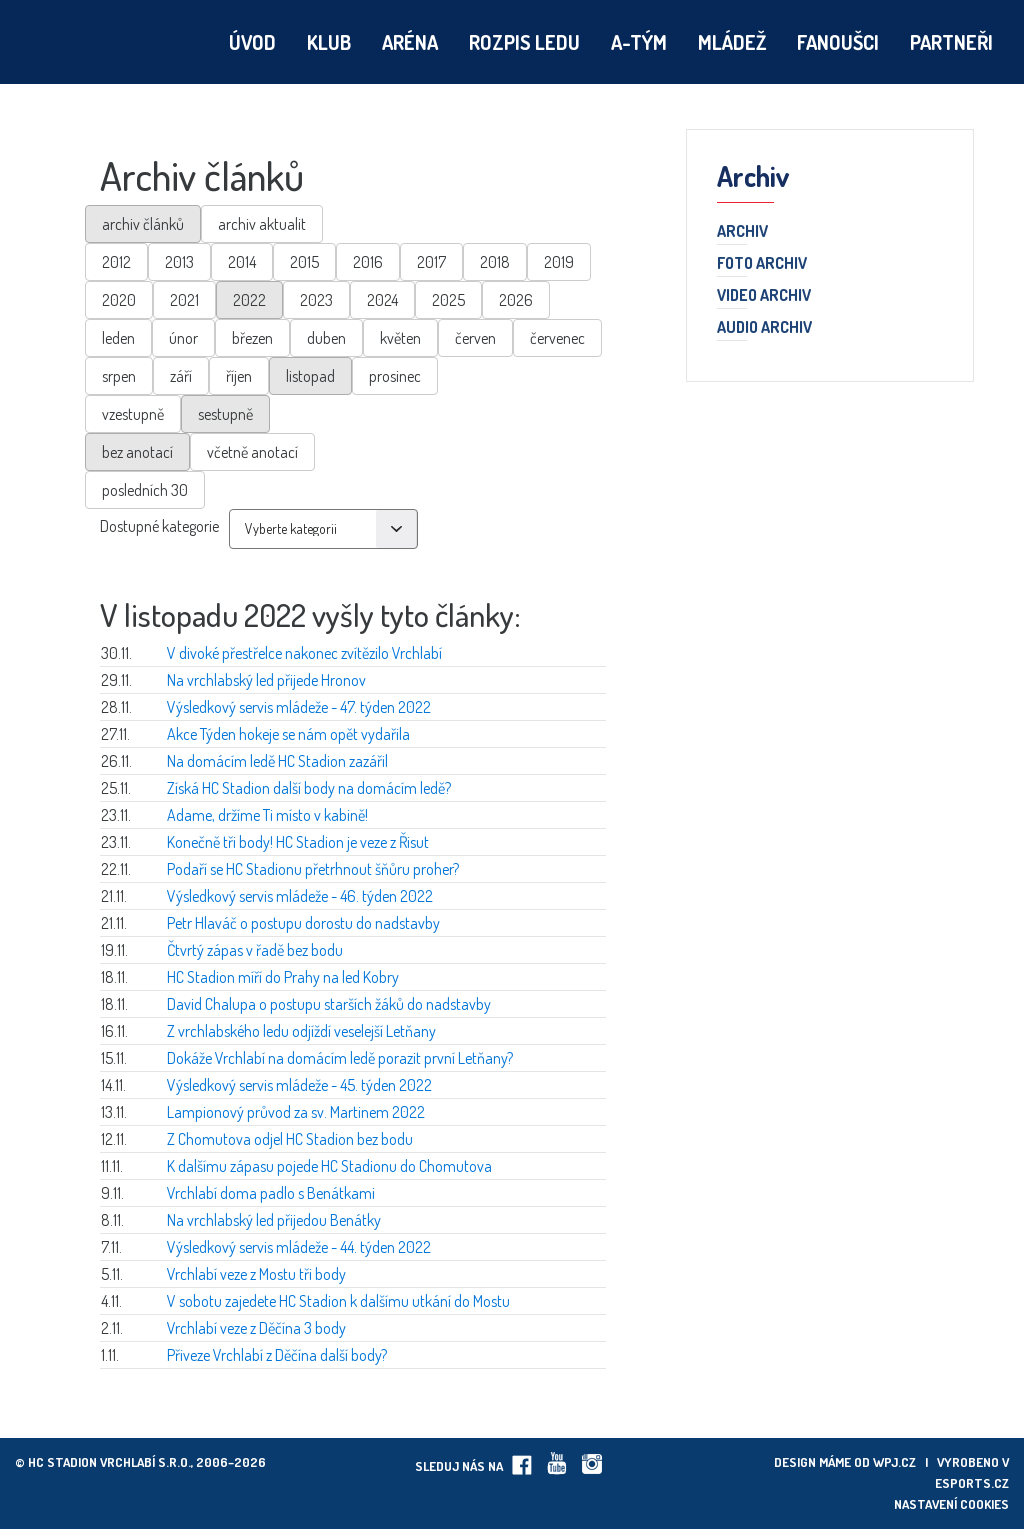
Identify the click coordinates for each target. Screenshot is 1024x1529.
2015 (304, 262)
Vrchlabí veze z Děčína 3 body (256, 1328)
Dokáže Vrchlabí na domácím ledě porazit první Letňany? (340, 1058)
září (181, 376)
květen (400, 338)
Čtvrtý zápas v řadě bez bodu (255, 950)
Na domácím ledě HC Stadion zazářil (277, 761)
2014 (242, 262)
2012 (116, 262)
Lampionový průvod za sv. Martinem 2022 (296, 1112)
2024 (382, 300)
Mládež (732, 42)
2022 (249, 300)
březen (252, 338)
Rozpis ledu (524, 42)
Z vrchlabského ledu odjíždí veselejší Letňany (301, 1031)
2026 (516, 300)
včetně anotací (252, 452)
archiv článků (143, 224)
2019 (559, 262)
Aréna (410, 42)
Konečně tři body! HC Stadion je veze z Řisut (298, 842)
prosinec (395, 376)
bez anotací (137, 452)
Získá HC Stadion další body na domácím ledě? (309, 788)
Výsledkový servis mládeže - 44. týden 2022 (299, 1247)
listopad (310, 376)
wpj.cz (894, 1462)
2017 (431, 262)
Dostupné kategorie (159, 526)
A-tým (639, 42)
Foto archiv (762, 264)
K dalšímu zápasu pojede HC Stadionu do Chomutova (329, 1166)
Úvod (252, 42)
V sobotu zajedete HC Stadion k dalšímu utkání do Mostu (338, 1301)
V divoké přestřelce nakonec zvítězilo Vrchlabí (304, 653)
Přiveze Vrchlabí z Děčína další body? (277, 1355)
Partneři (951, 42)
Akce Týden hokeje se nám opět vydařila (288, 734)
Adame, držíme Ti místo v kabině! (267, 815)
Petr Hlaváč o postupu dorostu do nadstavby (303, 923)
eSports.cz (972, 1483)
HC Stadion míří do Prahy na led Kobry (283, 977)
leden (118, 338)
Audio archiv (764, 328)
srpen (119, 376)
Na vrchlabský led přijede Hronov (266, 680)
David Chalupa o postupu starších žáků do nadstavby (329, 1004)
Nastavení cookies (951, 1504)
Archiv (742, 232)
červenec (557, 338)
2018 (495, 262)
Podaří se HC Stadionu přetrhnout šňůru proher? (313, 869)
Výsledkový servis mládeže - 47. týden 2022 (299, 707)
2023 (316, 300)
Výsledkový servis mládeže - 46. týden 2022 (300, 896)
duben (326, 338)
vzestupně (133, 414)
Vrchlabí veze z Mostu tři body (256, 1274)
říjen (239, 376)
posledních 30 (145, 490)
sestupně (225, 414)
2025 (448, 300)
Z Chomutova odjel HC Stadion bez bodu (290, 1139)
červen (475, 338)
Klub (329, 42)
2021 (184, 300)
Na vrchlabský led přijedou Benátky (274, 1220)
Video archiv (764, 296)
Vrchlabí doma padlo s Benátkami (271, 1193)
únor (183, 338)
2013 (179, 262)
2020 (119, 300)
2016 (368, 262)
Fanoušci (838, 42)
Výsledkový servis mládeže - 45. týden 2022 (299, 1085)
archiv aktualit (262, 224)
